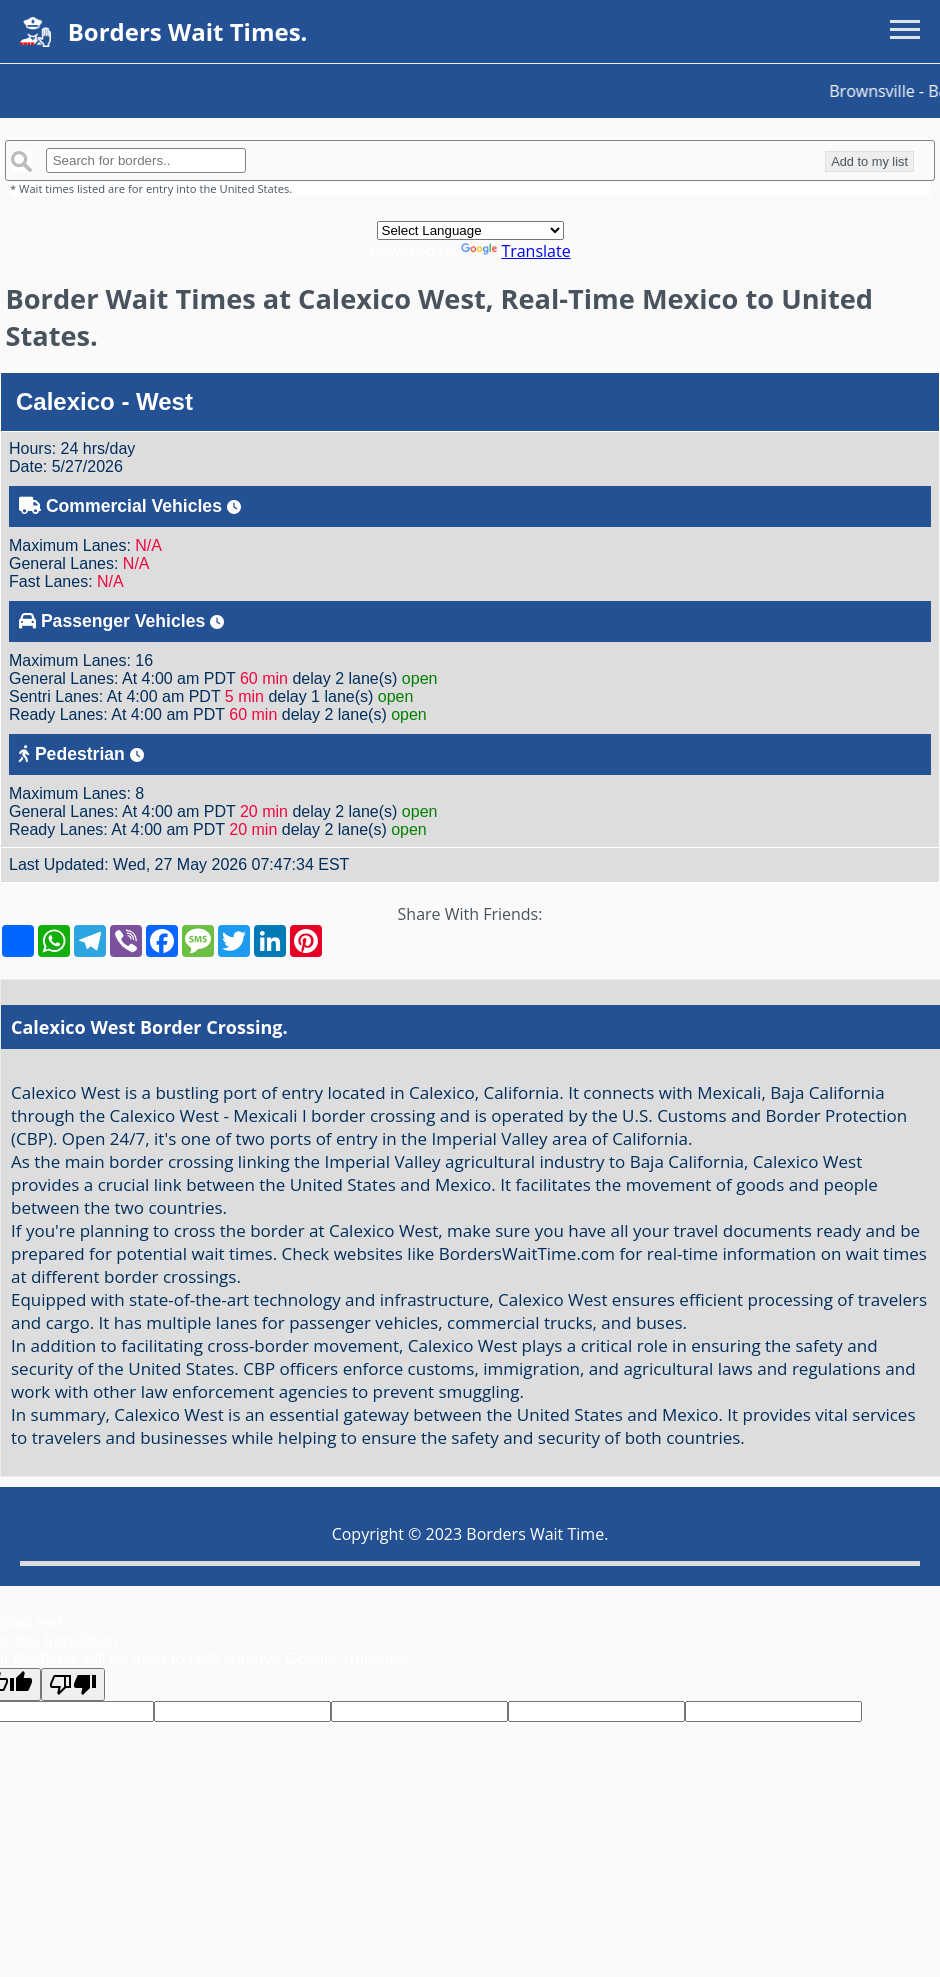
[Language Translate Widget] (470, 230)
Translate (515, 251)
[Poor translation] (73, 1684)
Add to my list (869, 161)
